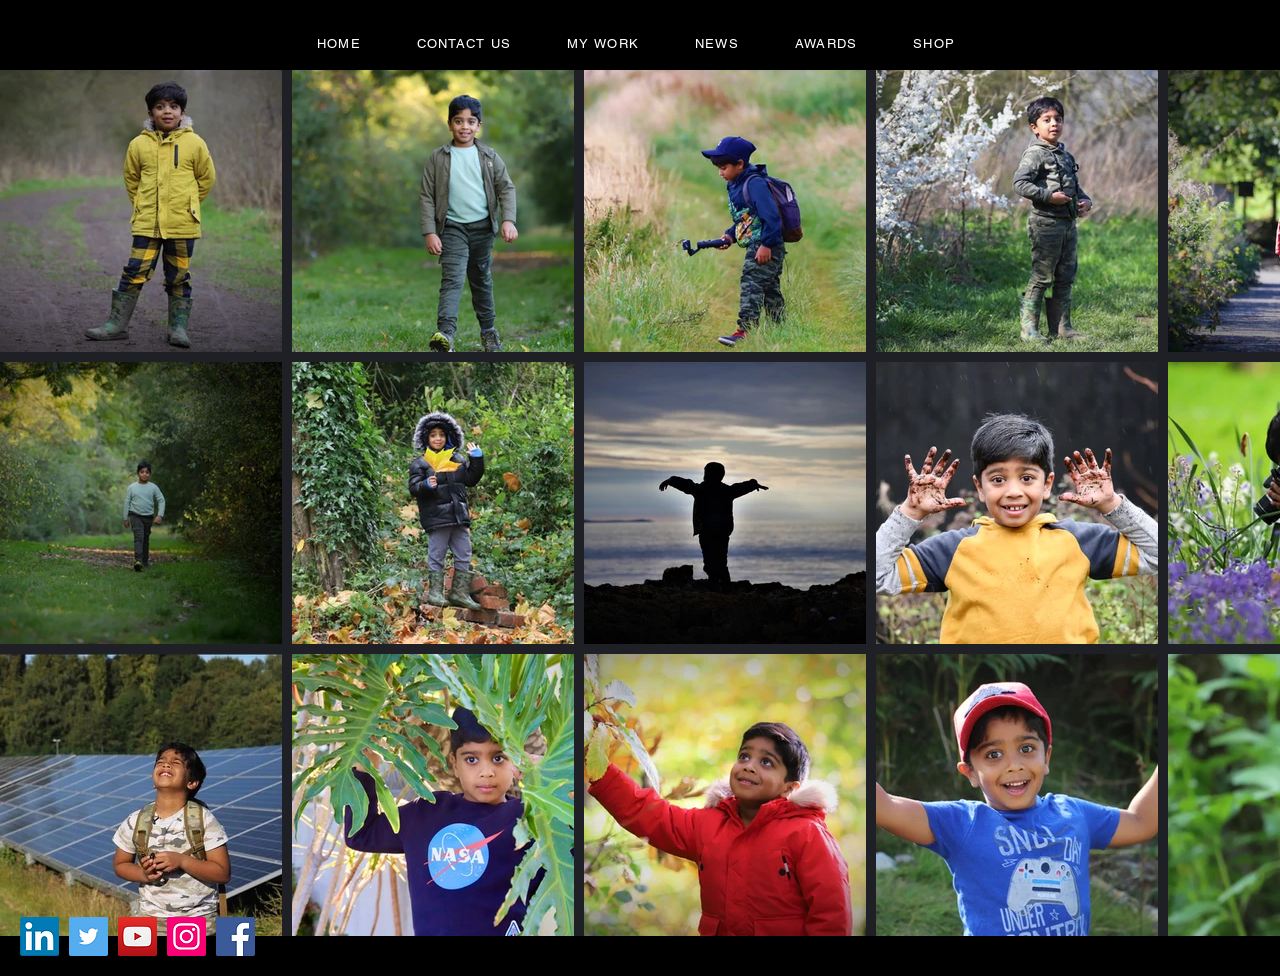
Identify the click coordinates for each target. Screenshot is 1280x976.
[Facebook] (235, 936)
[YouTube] (137, 936)
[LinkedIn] (39, 936)
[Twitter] (88, 936)
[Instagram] (186, 936)
